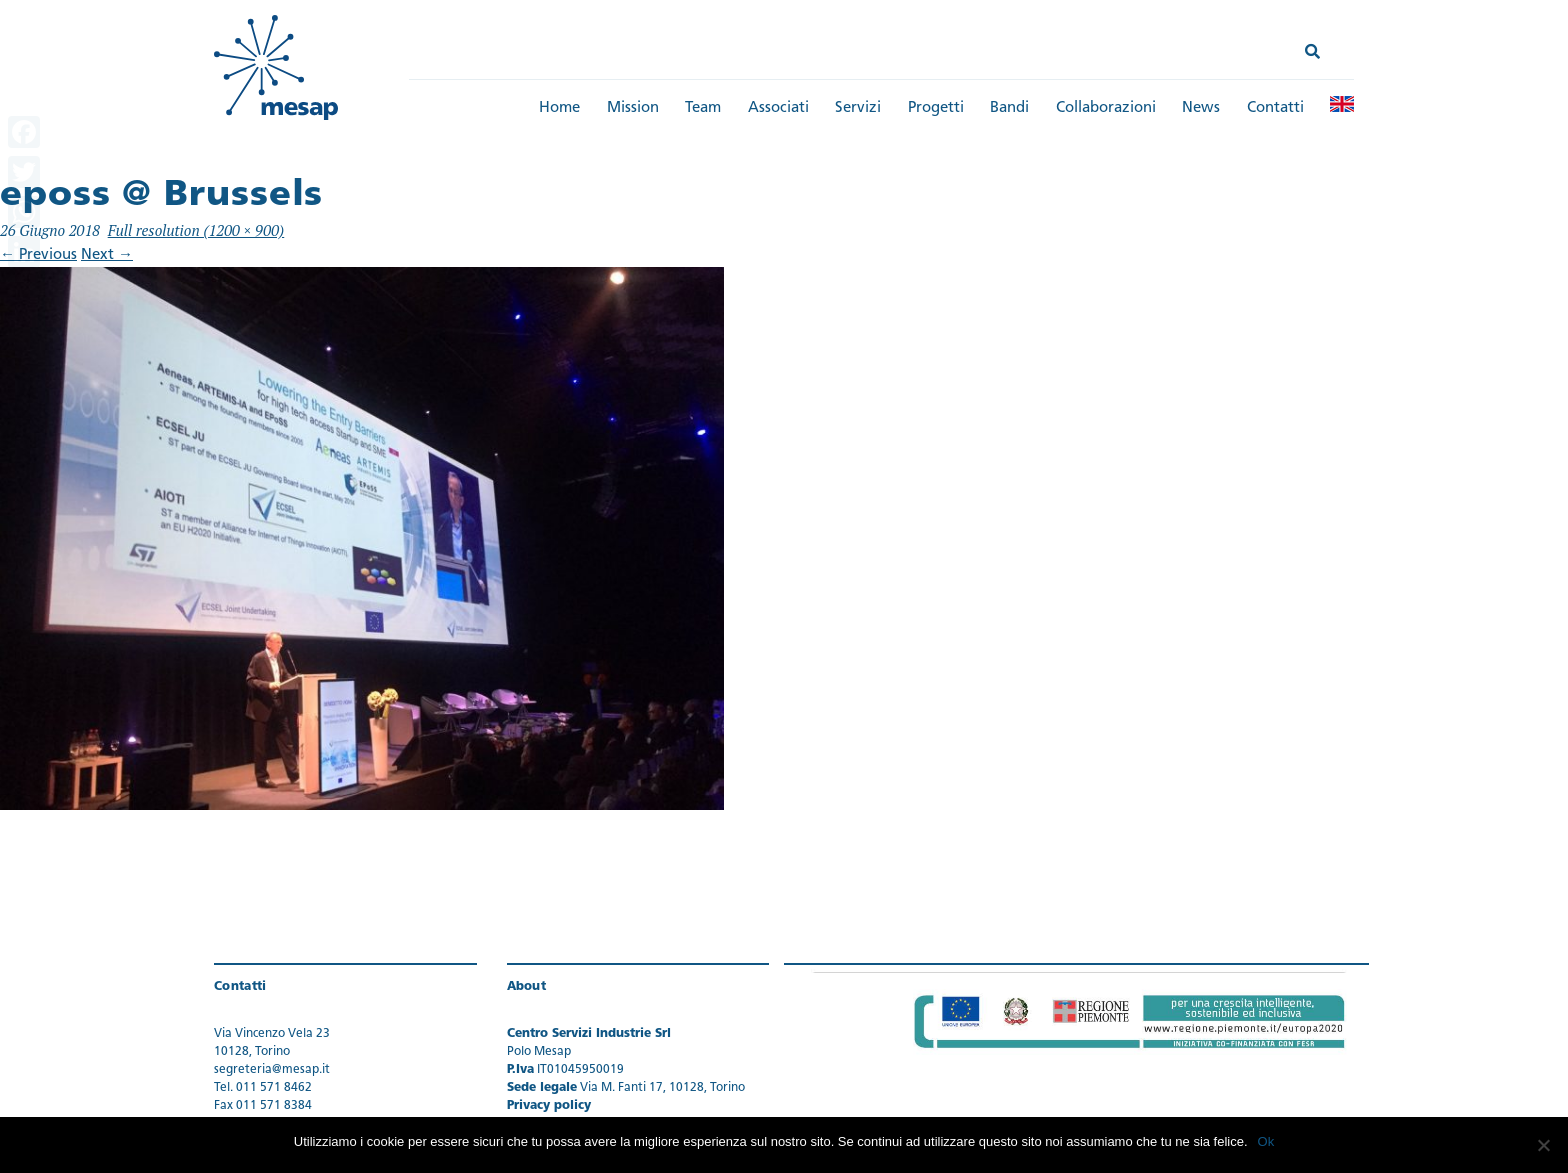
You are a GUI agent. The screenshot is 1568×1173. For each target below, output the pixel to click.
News (1201, 108)
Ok (1266, 1141)
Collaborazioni (1106, 108)
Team (703, 108)
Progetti (936, 108)
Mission (633, 108)
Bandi (1009, 108)
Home (559, 108)
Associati (778, 108)
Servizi (858, 108)
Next (107, 255)
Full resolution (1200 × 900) (196, 230)
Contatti (1275, 108)
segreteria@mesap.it (272, 1070)
